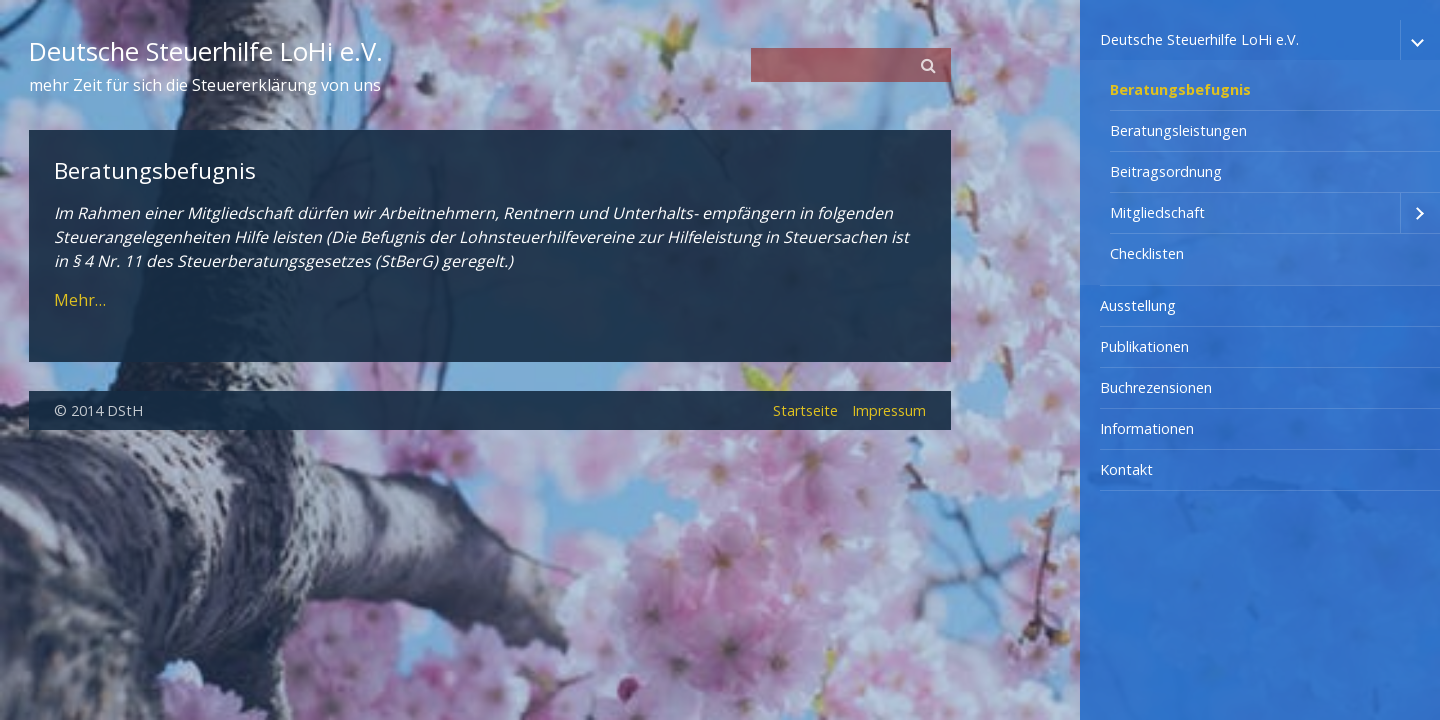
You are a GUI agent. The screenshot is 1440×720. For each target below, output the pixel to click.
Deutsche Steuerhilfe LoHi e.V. (1199, 39)
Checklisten (1147, 253)
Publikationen (1144, 346)
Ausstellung (1138, 305)
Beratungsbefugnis (1180, 89)
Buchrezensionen (1156, 387)
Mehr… (80, 300)
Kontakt (1126, 469)
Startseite (805, 410)
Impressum (889, 410)
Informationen (1147, 428)
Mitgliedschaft (1157, 212)
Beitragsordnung (1166, 171)
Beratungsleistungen (1178, 130)
